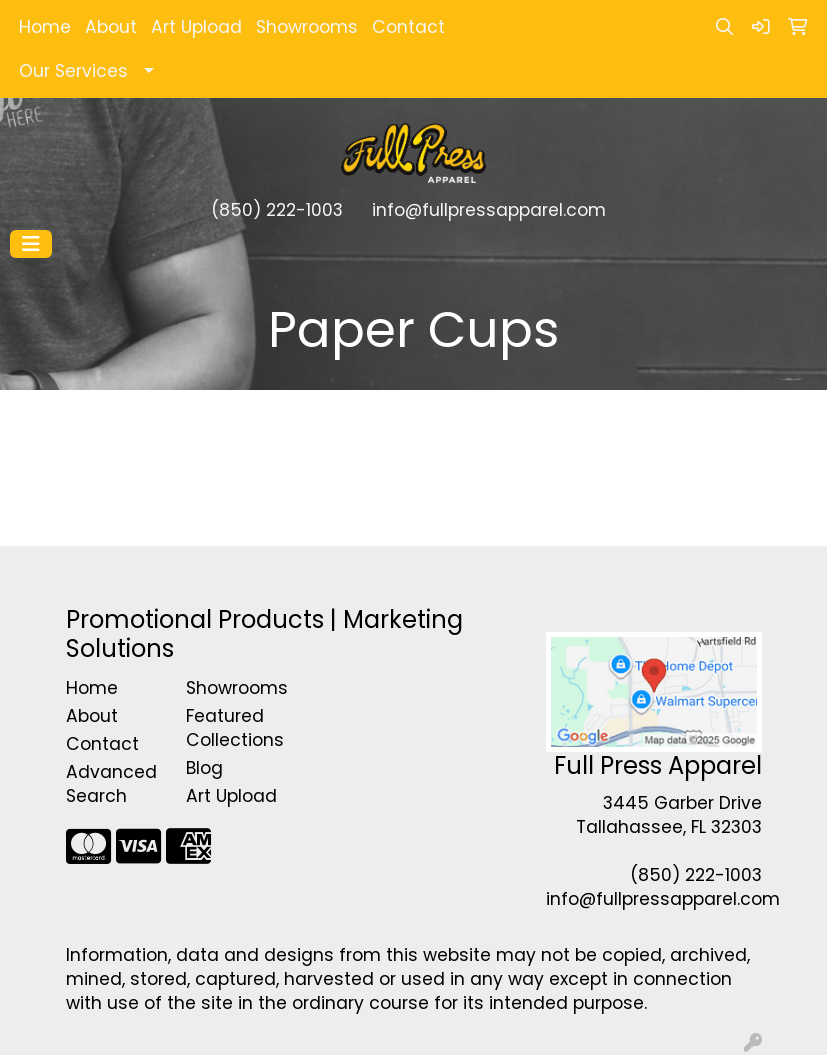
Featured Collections (234, 728)
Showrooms (307, 27)
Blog (204, 768)
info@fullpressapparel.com (489, 210)
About (111, 27)
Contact (408, 27)
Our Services (73, 71)
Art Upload (196, 27)
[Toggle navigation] (31, 244)
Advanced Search (111, 784)
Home (45, 27)
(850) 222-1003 (277, 210)
